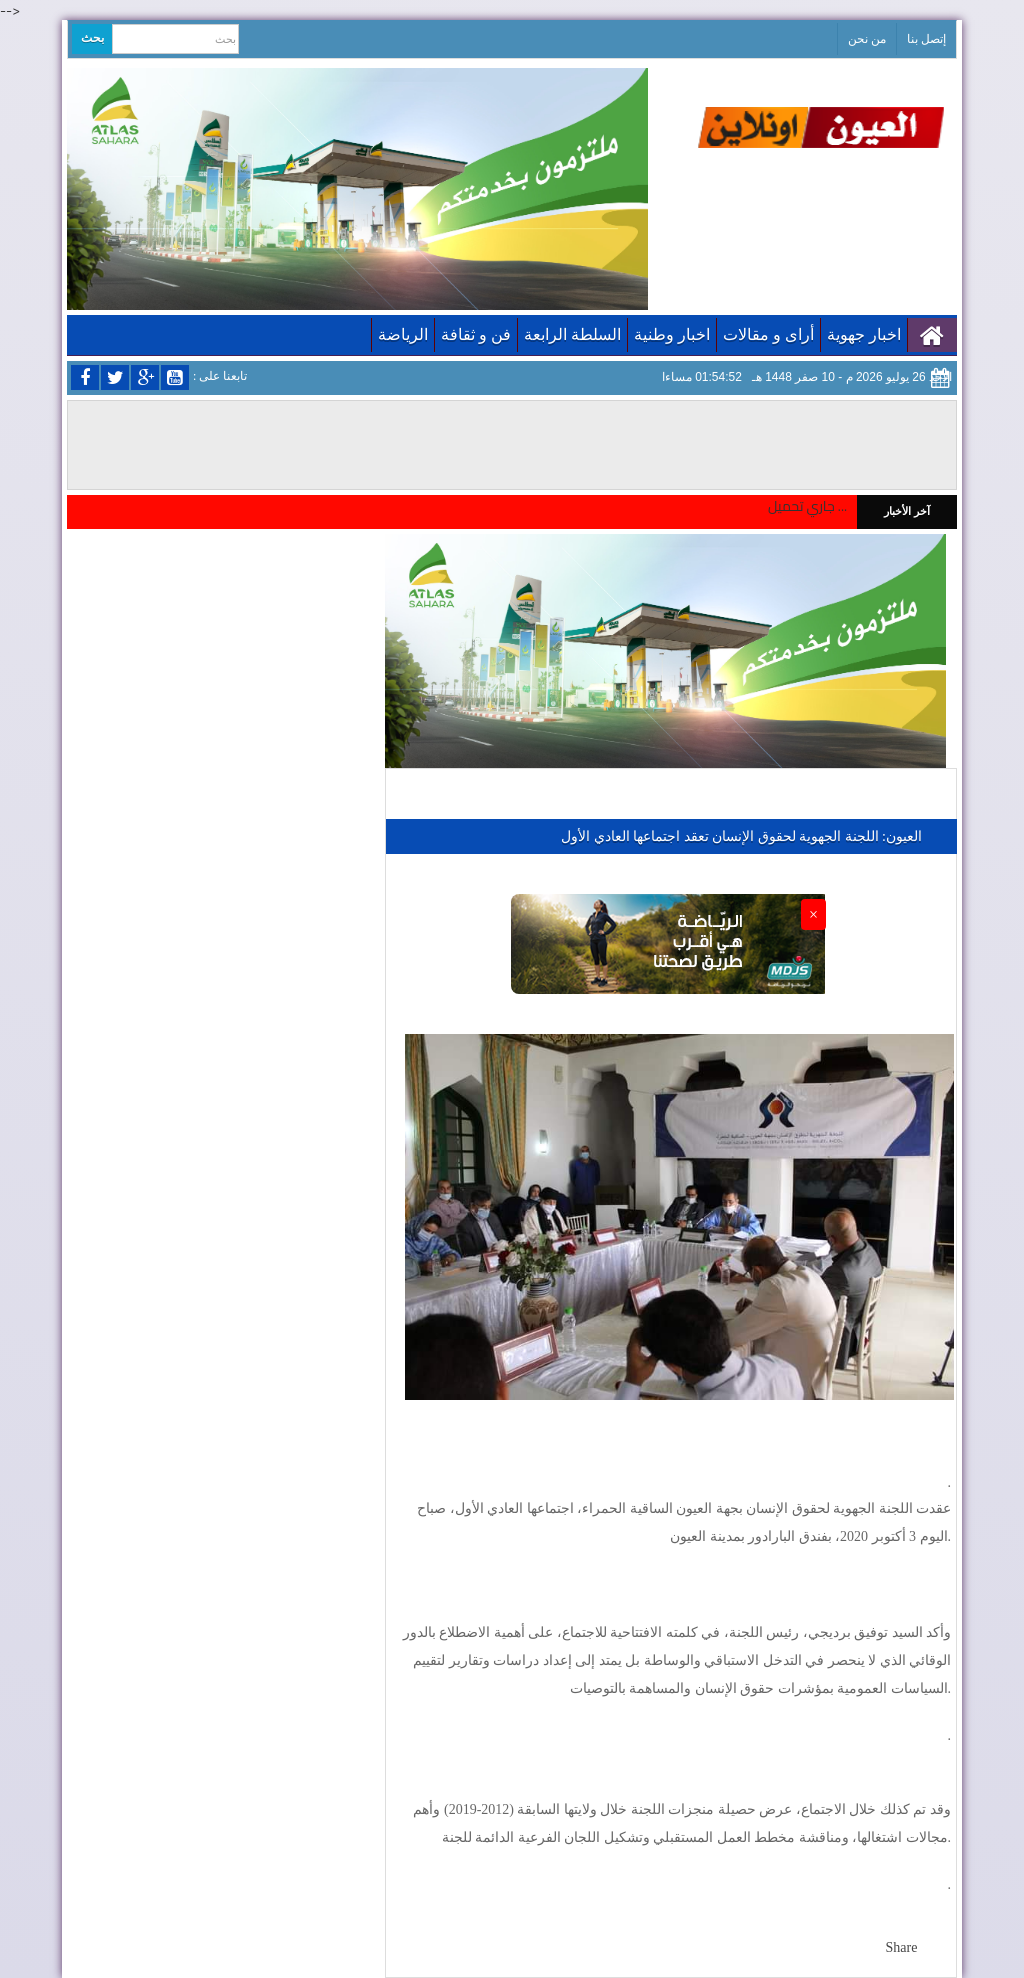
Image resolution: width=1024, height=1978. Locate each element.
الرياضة (403, 334)
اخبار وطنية (672, 334)
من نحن (867, 39)
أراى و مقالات (768, 334)
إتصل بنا (926, 39)
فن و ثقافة (476, 334)
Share (902, 1947)
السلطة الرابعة (572, 334)
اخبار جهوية (864, 334)
